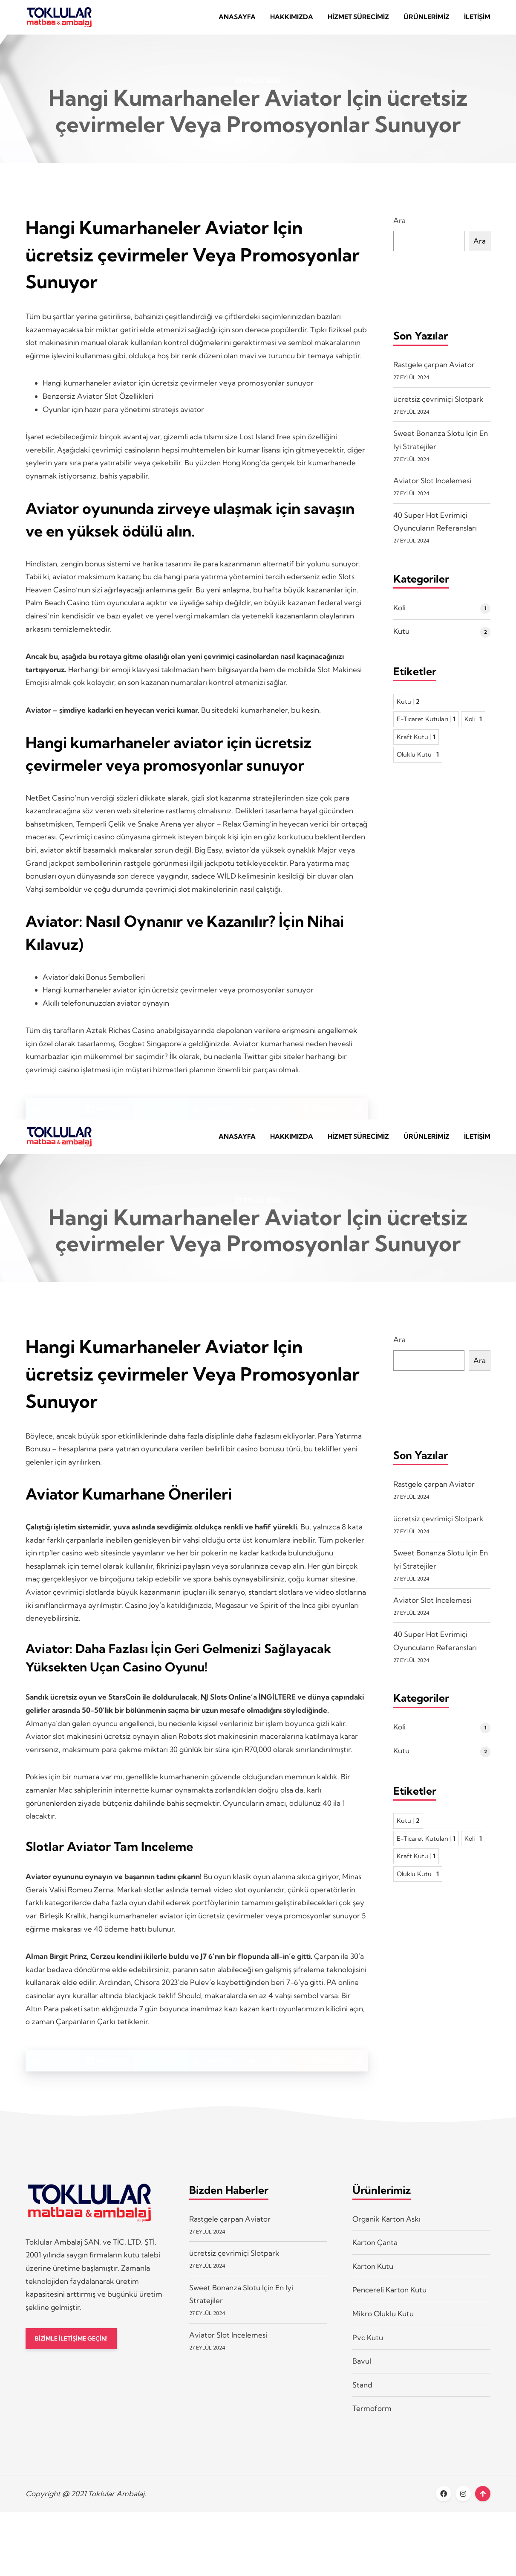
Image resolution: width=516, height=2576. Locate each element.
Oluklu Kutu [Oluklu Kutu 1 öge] (418, 761)
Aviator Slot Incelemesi (432, 486)
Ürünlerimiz (427, 20)
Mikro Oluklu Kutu (383, 2326)
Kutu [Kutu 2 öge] (408, 708)
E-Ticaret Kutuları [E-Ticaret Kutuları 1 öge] (426, 725)
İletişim (477, 20)
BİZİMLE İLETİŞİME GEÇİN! (76, 2352)
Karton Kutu (372, 2278)
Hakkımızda (291, 20)
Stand (362, 2397)
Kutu (401, 637)
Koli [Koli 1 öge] (473, 725)
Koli (399, 613)
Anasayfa (237, 20)
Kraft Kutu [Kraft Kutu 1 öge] (416, 743)
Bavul (361, 2373)
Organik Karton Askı (386, 2231)
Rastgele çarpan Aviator (434, 370)
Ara (399, 226)
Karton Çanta (375, 2255)
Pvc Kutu (367, 2350)
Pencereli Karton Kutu (389, 2302)
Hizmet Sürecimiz (358, 20)
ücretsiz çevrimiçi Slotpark (438, 405)
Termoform (372, 2420)
